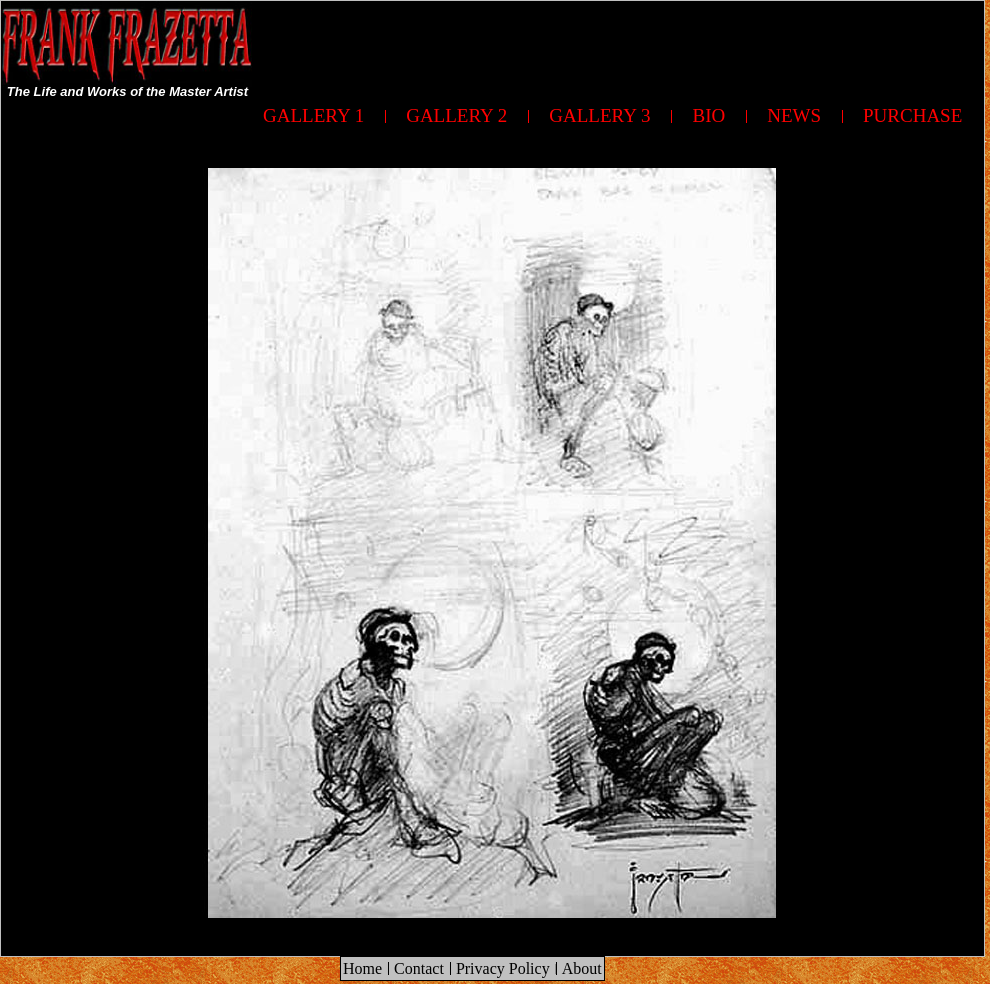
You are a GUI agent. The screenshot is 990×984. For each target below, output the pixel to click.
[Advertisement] (881, 468)
